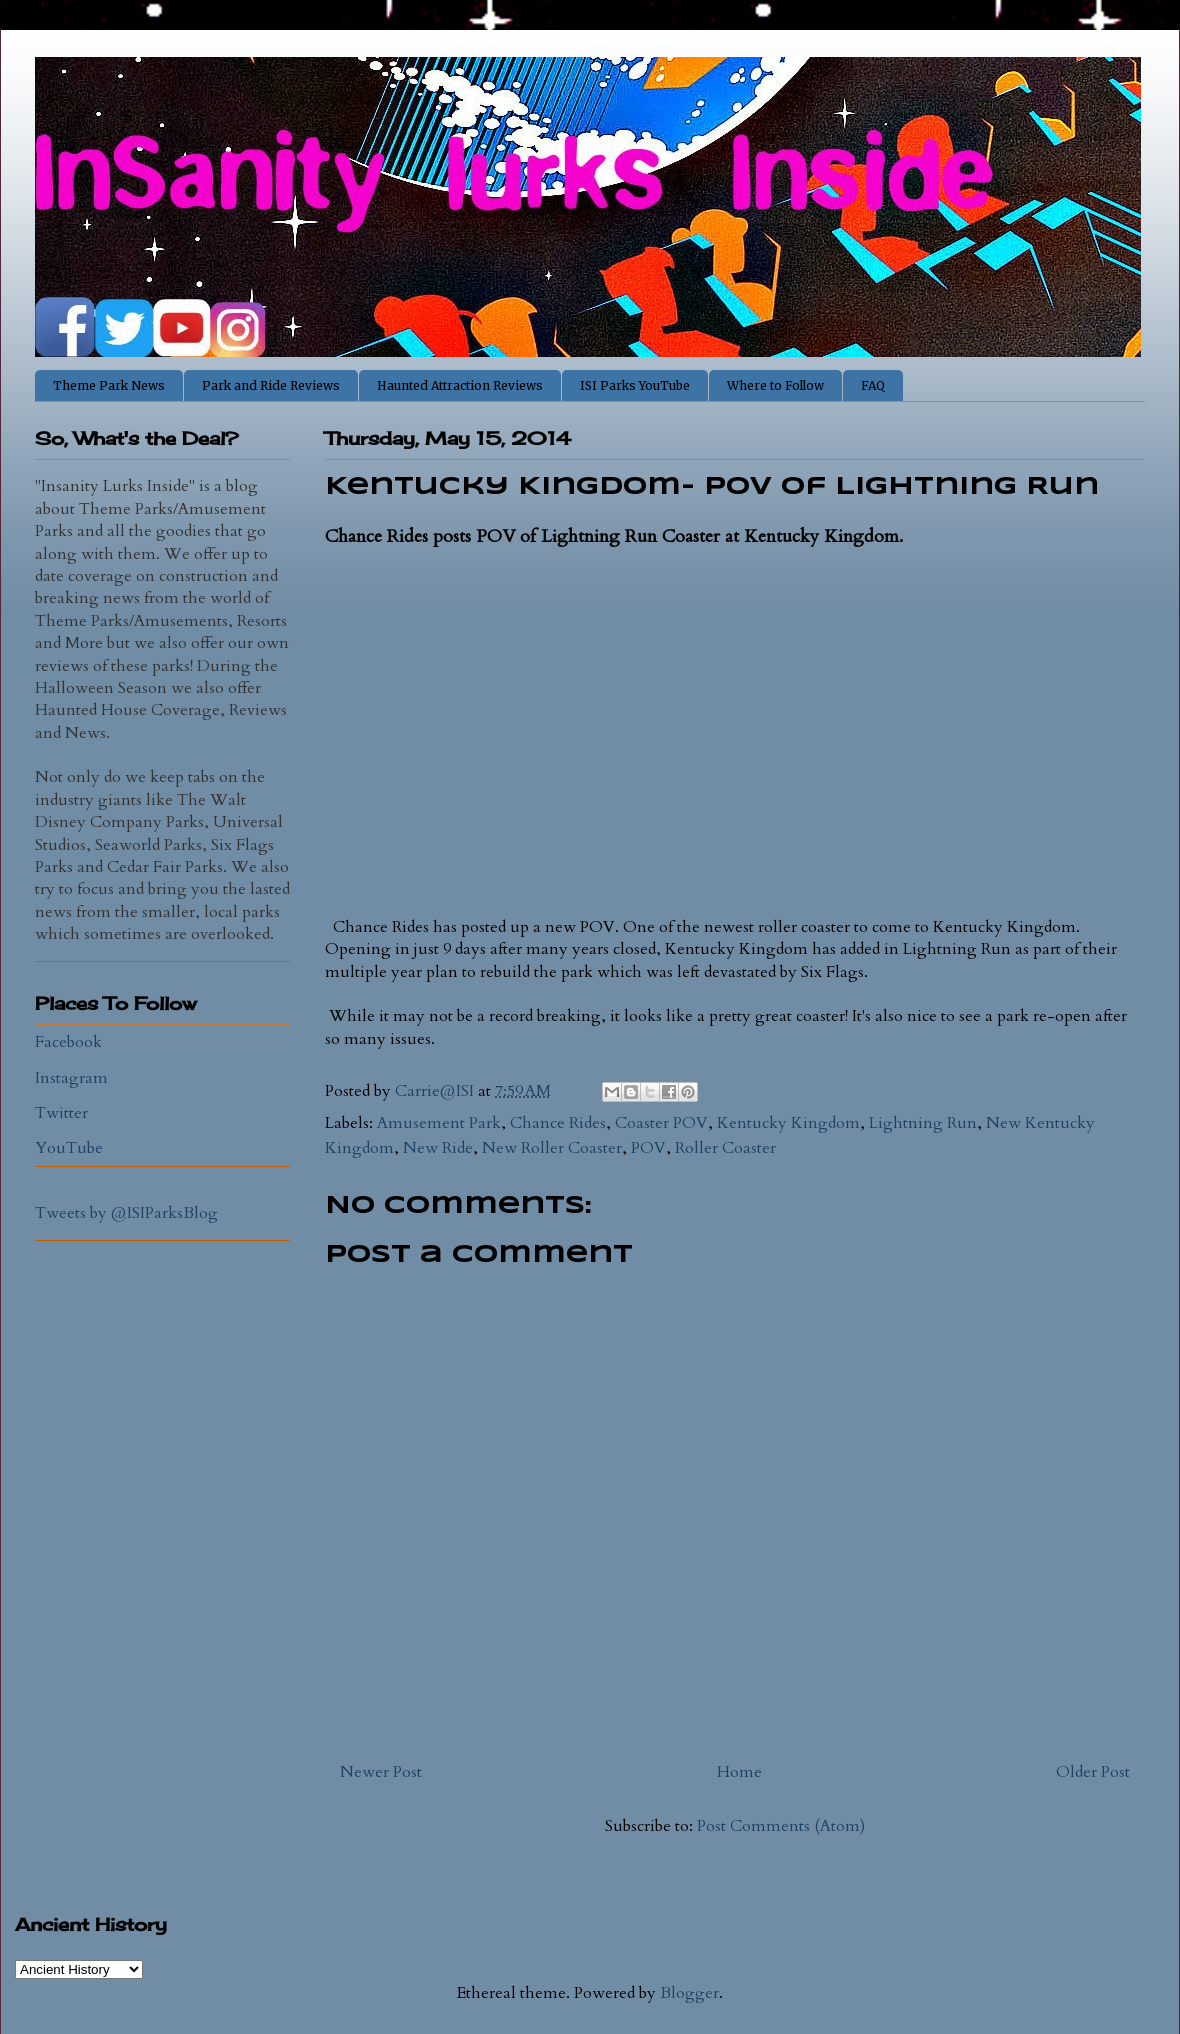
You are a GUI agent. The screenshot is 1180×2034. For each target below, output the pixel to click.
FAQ (873, 385)
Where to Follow (775, 385)
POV (648, 1148)
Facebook (68, 1042)
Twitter (61, 1113)
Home (739, 1772)
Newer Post (381, 1772)
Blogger (689, 1993)
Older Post (1093, 1772)
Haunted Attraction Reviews (460, 385)
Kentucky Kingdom (788, 1123)
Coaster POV (661, 1123)
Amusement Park (439, 1123)
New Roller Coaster (552, 1148)
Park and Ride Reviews (271, 385)
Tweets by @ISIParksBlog (126, 1213)
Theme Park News (109, 385)
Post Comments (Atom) (781, 1826)
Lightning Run (923, 1123)
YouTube (69, 1148)
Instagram (71, 1078)
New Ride (438, 1148)
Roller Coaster (725, 1148)
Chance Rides (558, 1123)
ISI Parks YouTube (635, 385)
